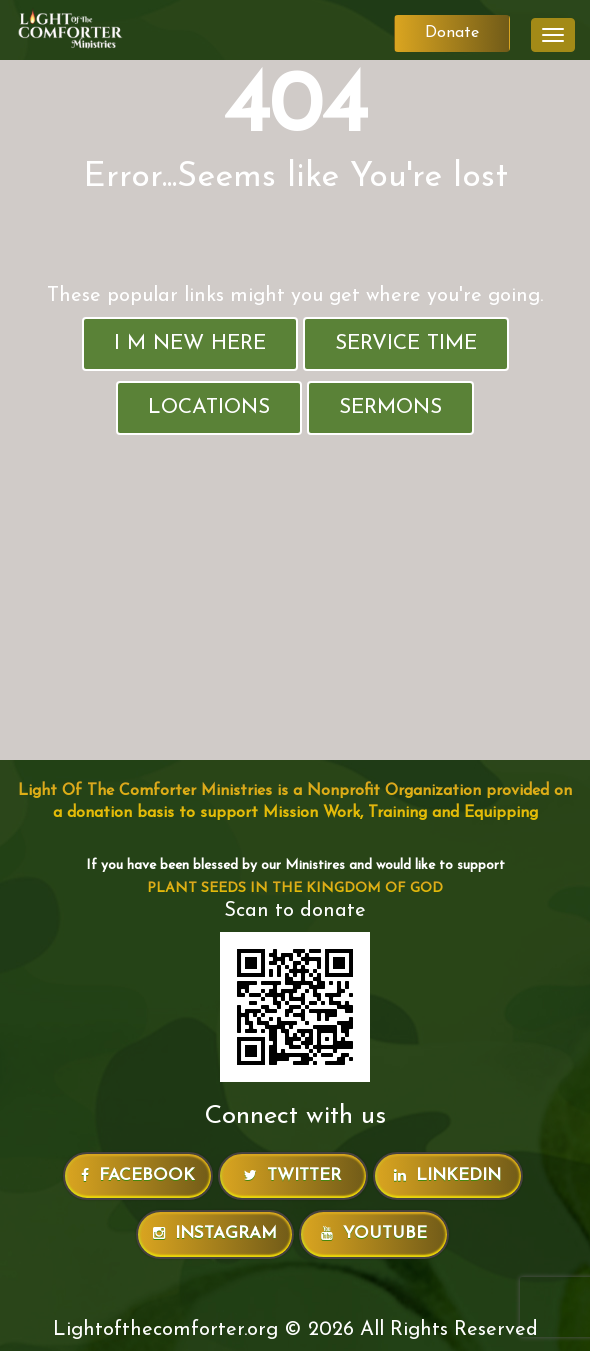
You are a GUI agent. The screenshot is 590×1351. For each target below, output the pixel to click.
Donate (452, 33)
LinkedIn (447, 1175)
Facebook (138, 1175)
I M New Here (190, 343)
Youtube (374, 1233)
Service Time (406, 343)
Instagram (215, 1233)
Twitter (292, 1175)
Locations (209, 407)
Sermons (390, 407)
